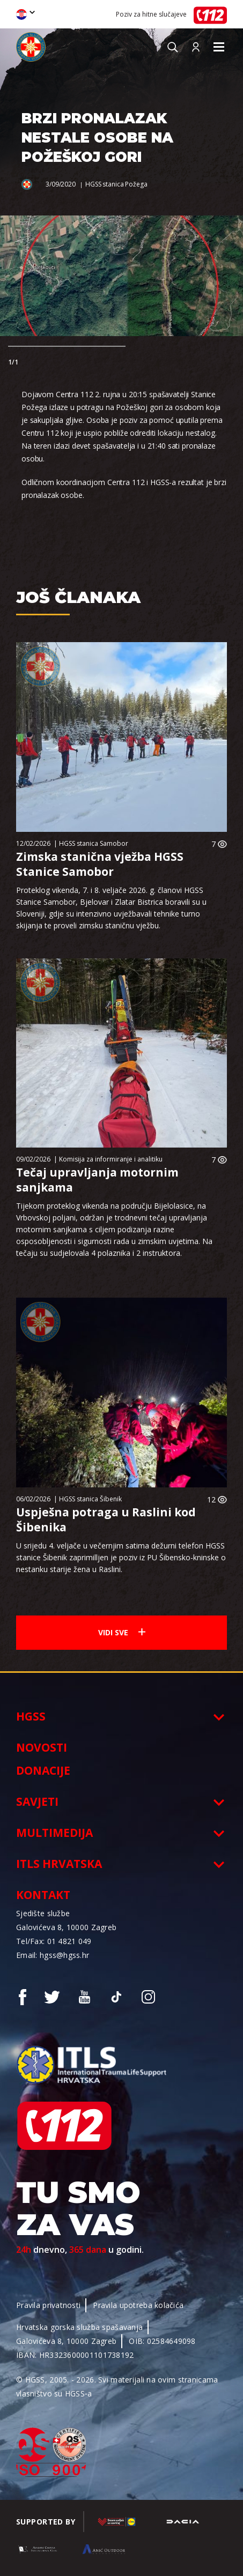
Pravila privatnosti (48, 2305)
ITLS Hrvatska (59, 1863)
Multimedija (54, 1832)
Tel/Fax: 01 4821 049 (54, 1941)
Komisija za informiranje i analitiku (111, 1159)
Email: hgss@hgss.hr (52, 1955)
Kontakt (43, 1894)
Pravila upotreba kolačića (138, 2305)
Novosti (41, 1747)
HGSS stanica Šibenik (90, 1498)
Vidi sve (121, 1632)
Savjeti (37, 1801)
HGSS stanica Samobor (93, 843)
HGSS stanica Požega (116, 184)
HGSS (31, 1716)
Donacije (43, 1770)
